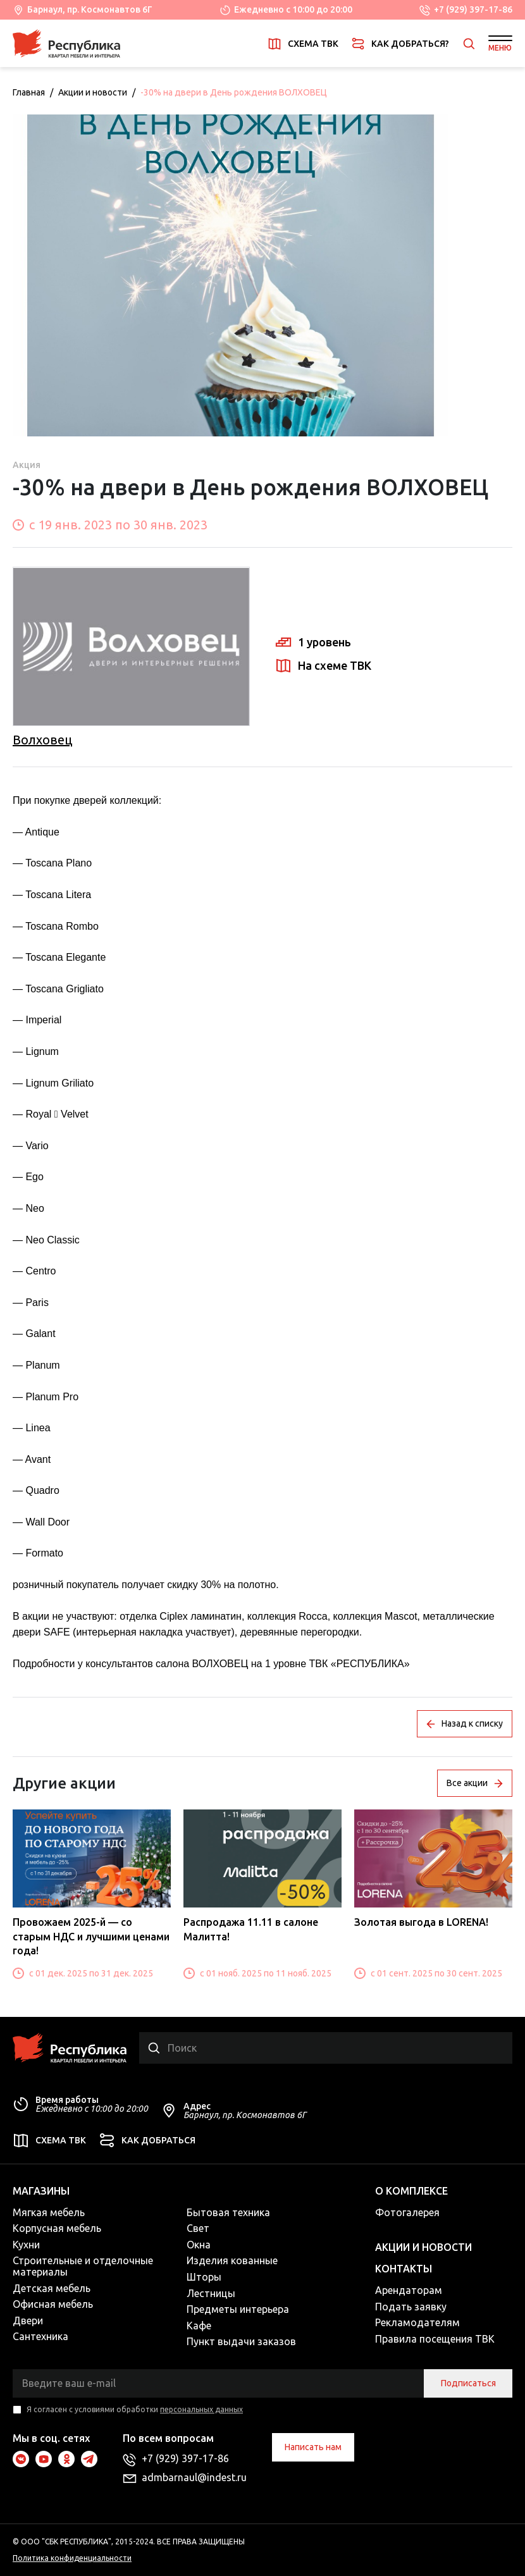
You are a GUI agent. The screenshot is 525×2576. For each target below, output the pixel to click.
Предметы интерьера (238, 2309)
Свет (198, 2228)
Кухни (26, 2244)
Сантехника (40, 2336)
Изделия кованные (232, 2260)
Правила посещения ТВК (435, 2339)
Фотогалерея (407, 2212)
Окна (199, 2244)
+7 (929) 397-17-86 (473, 9)
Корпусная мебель (57, 2228)
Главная (29, 92)
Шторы (204, 2277)
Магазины (41, 2191)
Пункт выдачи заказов (241, 2341)
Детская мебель (51, 2288)
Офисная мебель (53, 2304)
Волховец (42, 739)
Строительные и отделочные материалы (83, 2266)
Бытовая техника (228, 2212)
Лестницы (211, 2293)
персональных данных (201, 2409)
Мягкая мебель (49, 2212)
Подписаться (468, 2383)
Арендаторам (408, 2290)
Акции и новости (92, 92)
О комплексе (411, 2191)
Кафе (199, 2325)
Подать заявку (411, 2306)
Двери (28, 2320)
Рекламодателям (417, 2322)
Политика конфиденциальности (72, 2558)
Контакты (403, 2268)
